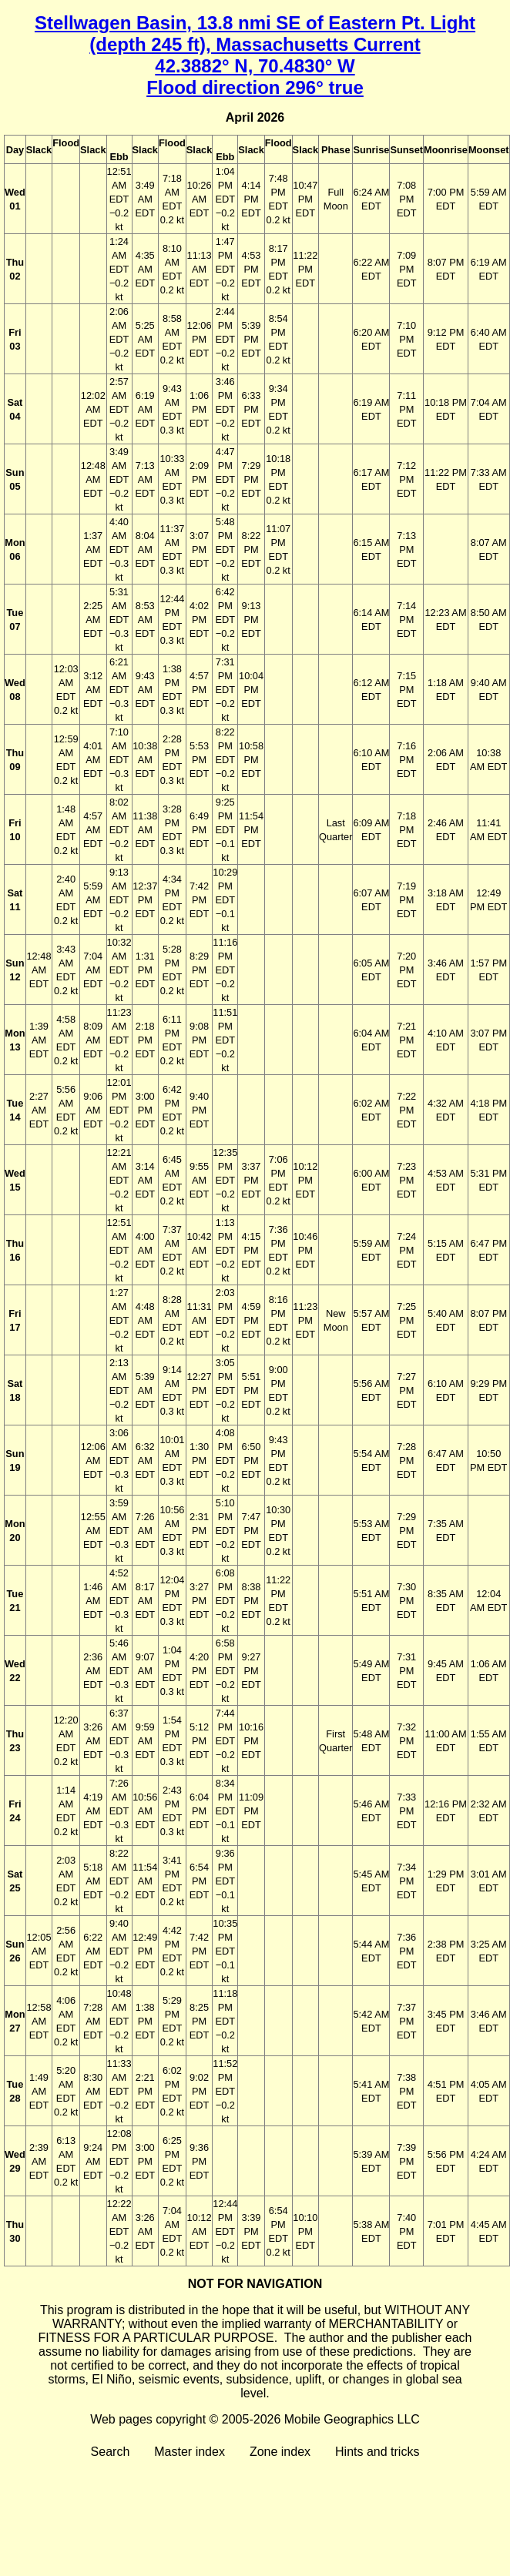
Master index (189, 2451)
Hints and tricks (377, 2451)
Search (110, 2451)
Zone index (280, 2451)
